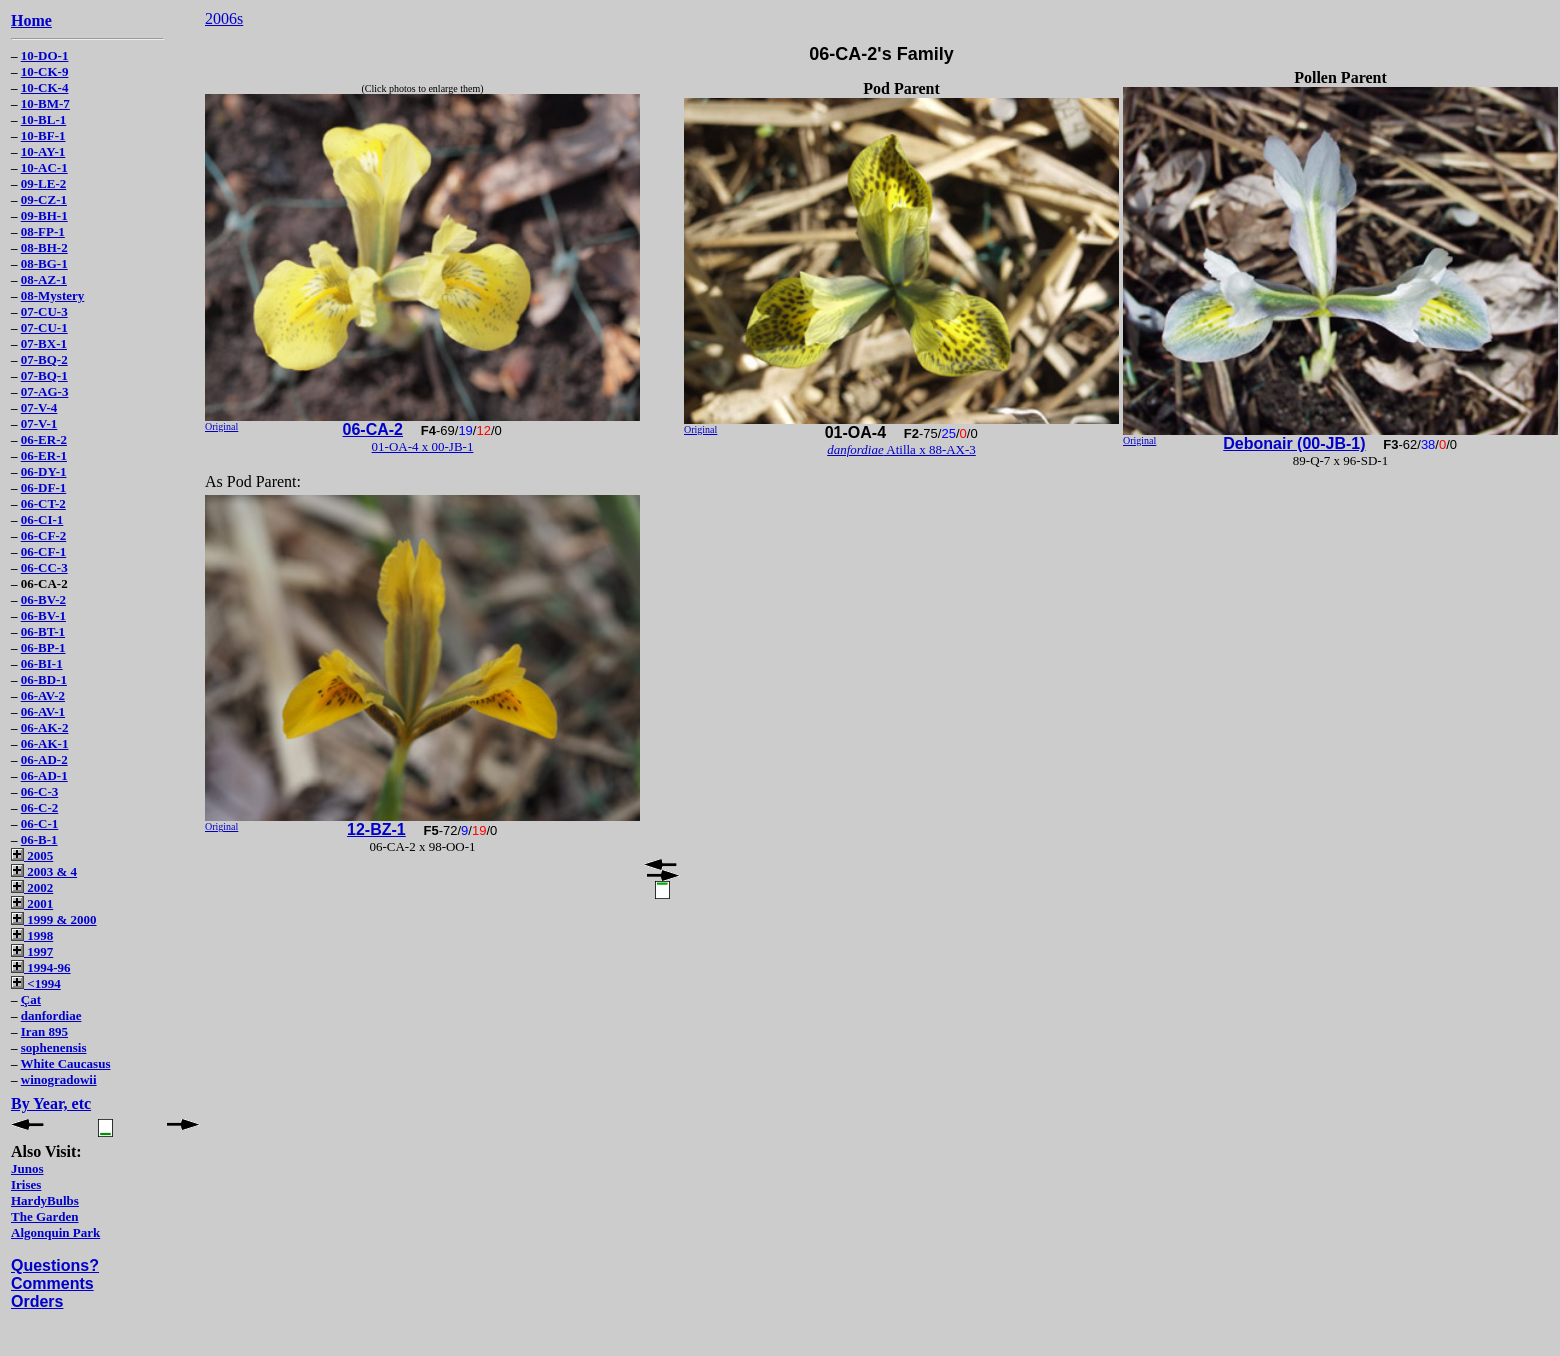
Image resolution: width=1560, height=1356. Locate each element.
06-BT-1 (43, 631)
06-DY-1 (44, 471)
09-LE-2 (44, 183)
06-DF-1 (44, 487)
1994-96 (41, 967)
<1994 (36, 983)
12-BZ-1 (376, 829)
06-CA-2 (373, 429)
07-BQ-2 (44, 359)
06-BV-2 (43, 599)
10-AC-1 (44, 167)
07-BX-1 (44, 343)
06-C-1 (40, 823)
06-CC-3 (44, 567)
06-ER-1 (44, 455)
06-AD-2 (44, 759)
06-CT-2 (43, 503)
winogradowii (59, 1079)
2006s (224, 18)
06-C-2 (40, 807)
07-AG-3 (45, 391)
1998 (32, 935)
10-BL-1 (44, 119)
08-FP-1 (43, 231)
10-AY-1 (43, 151)
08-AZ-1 (44, 279)
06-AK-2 (45, 727)
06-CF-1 (44, 551)
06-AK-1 (45, 743)
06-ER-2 (44, 439)
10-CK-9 (45, 71)
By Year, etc (51, 1103)
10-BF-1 (43, 135)
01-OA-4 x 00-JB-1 (423, 446)
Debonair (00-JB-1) (1294, 443)
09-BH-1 (44, 215)
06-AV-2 (43, 695)
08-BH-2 (44, 247)
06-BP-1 (43, 647)
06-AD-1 (44, 775)
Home (31, 20)
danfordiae (51, 1015)
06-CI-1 (42, 519)
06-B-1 (39, 839)
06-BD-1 (44, 679)
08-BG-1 (44, 263)
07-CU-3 (44, 311)
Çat (31, 999)
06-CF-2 (44, 535)
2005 (32, 855)
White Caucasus (66, 1063)
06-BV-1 (43, 615)
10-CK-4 (45, 87)
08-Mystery (53, 295)
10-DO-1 (45, 55)
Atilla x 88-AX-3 (901, 449)
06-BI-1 (42, 663)
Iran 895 (44, 1031)
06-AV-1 (43, 711)
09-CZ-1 (44, 199)
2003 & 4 (44, 871)
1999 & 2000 (54, 919)
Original (221, 426)
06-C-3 (40, 791)
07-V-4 (39, 407)
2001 (32, 903)
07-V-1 (39, 423)
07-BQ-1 (44, 375)
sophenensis (54, 1047)
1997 (32, 951)
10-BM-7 (45, 103)
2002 (32, 887)
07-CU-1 (44, 327)
